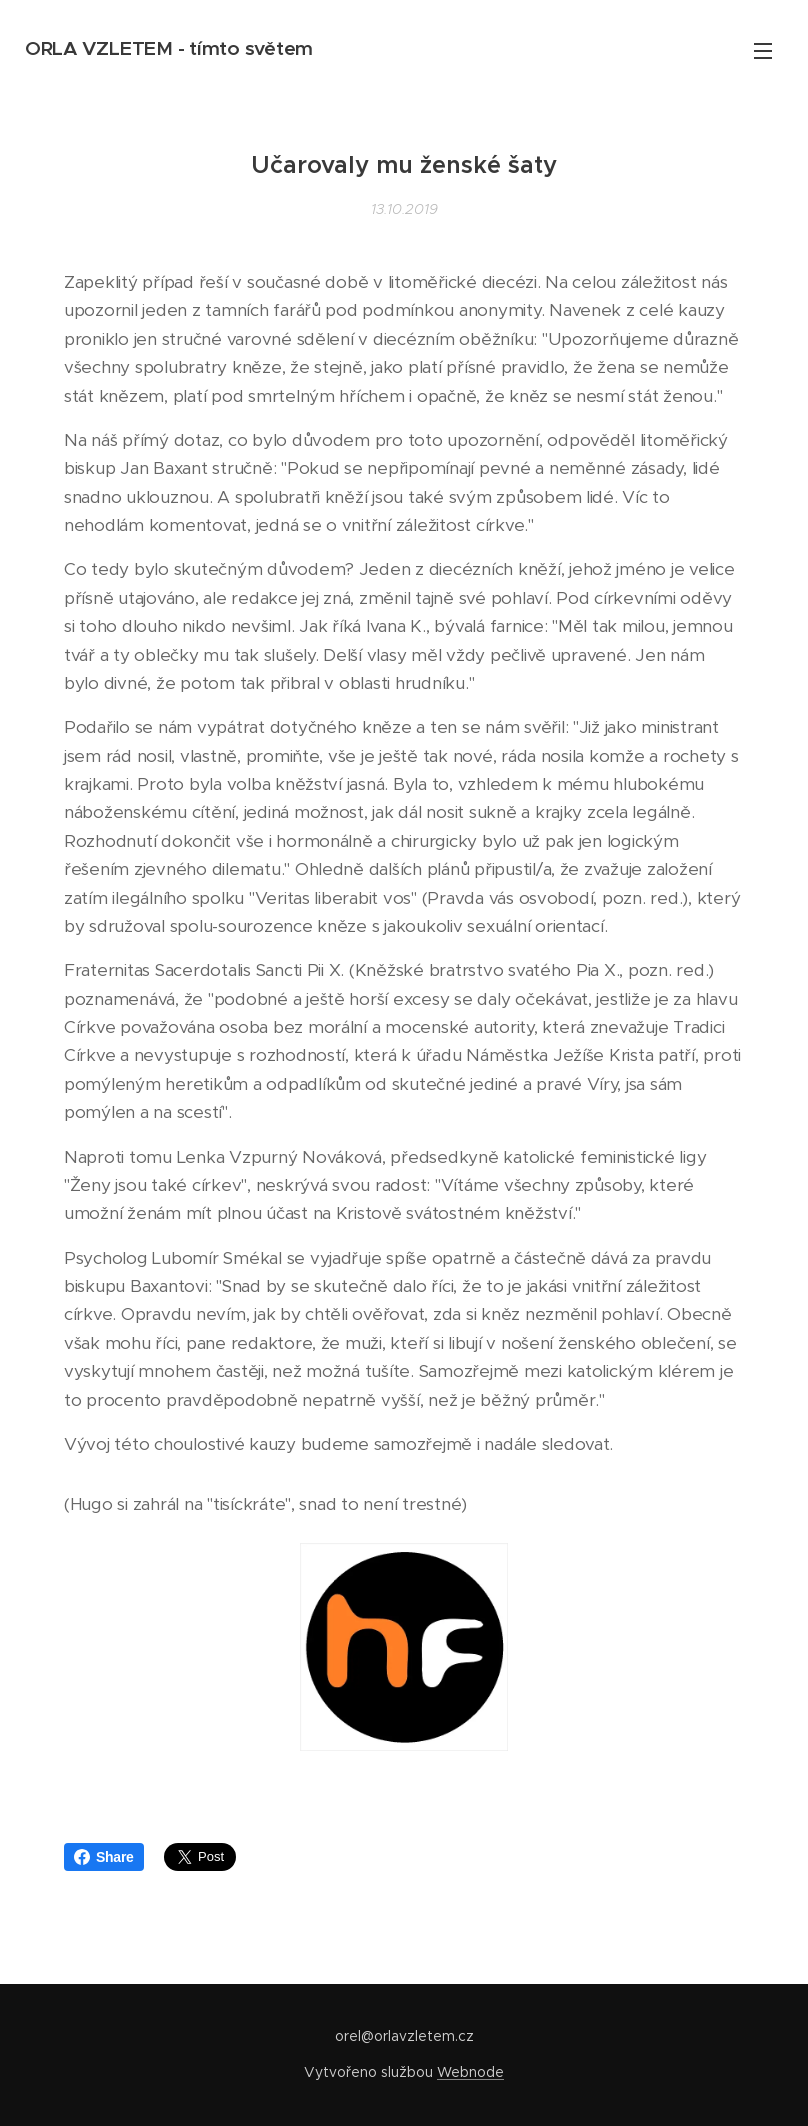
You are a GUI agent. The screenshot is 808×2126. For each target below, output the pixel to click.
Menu (763, 51)
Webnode (470, 2072)
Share (104, 1857)
